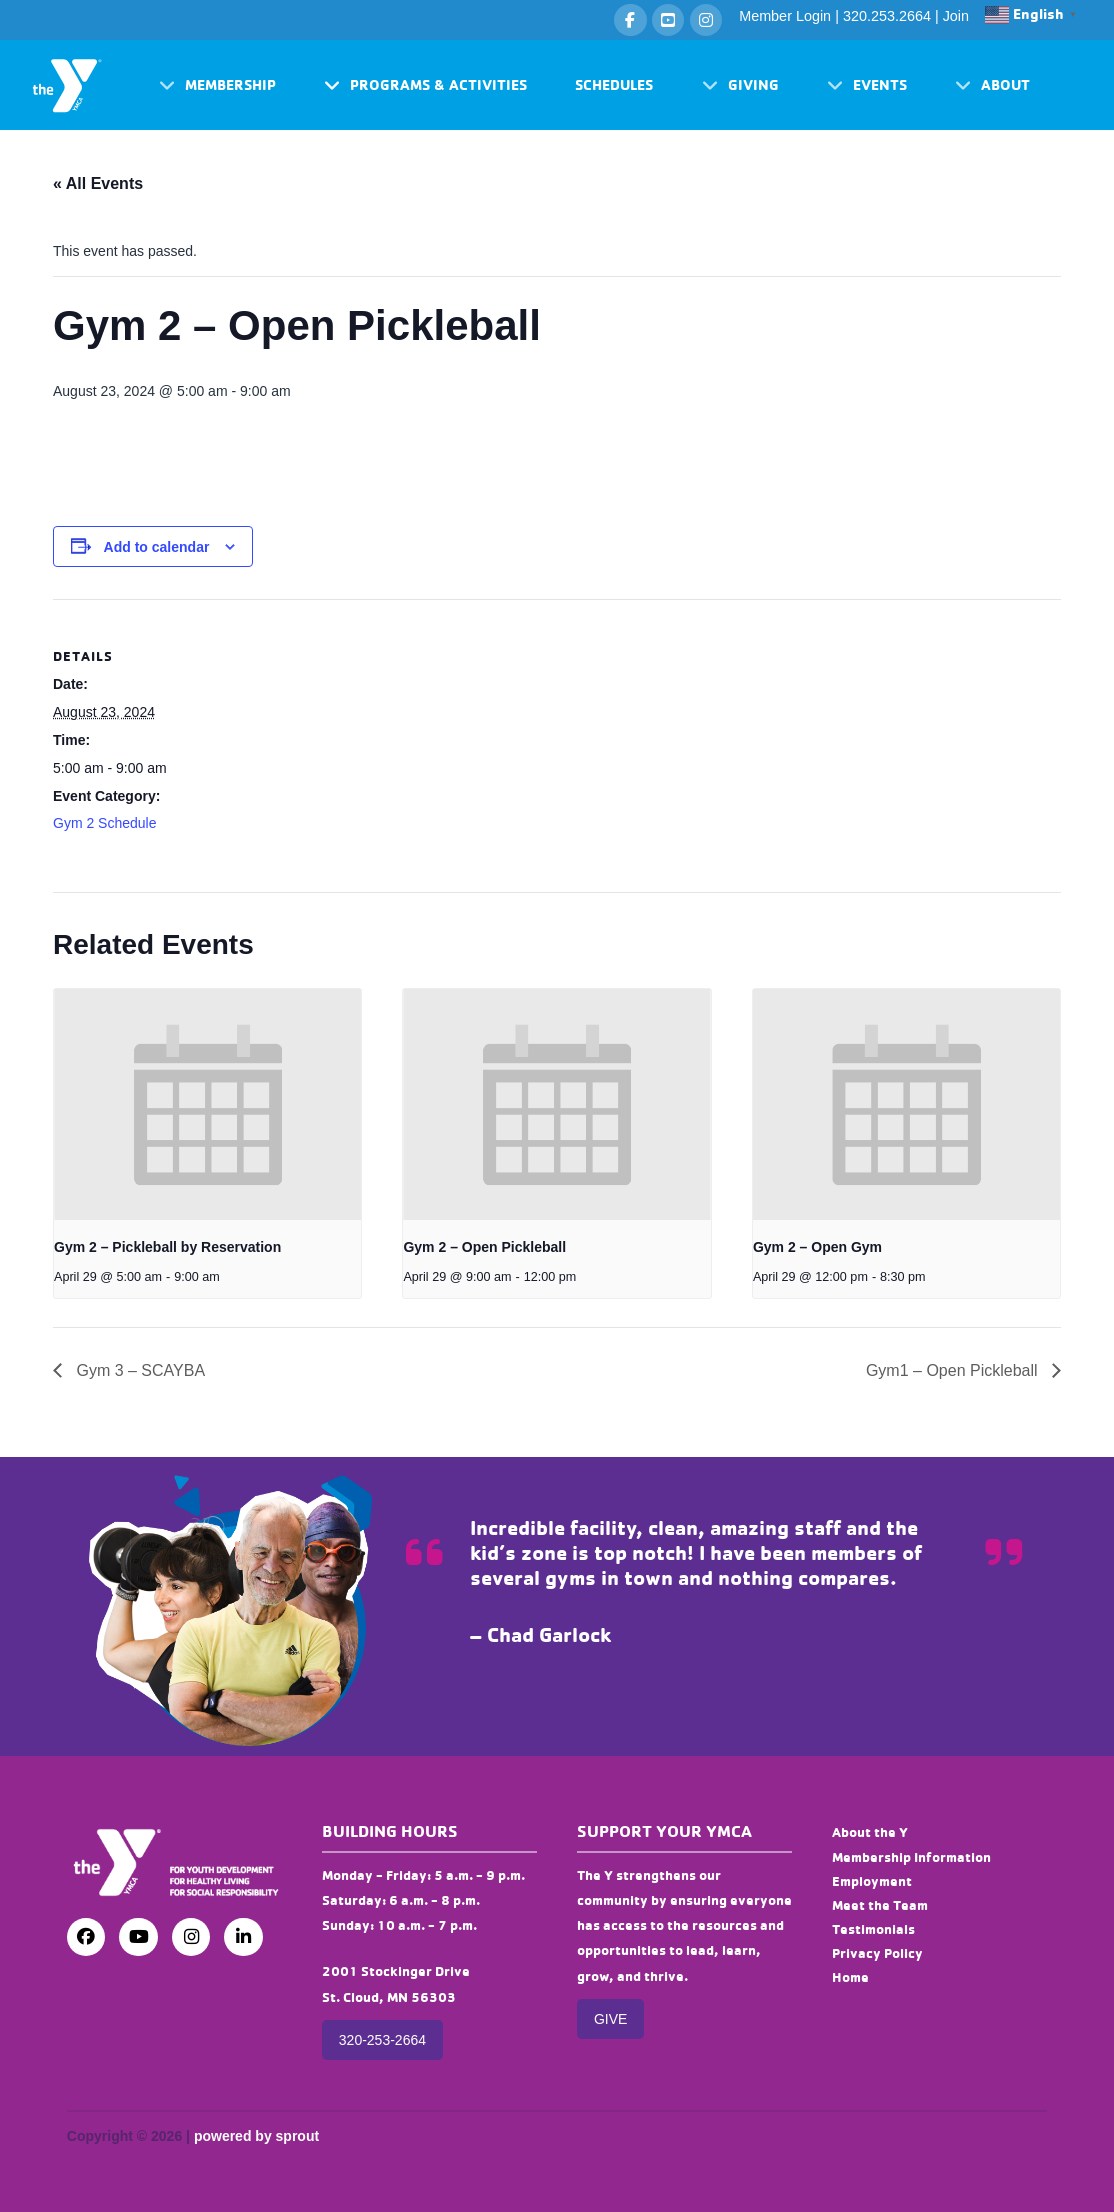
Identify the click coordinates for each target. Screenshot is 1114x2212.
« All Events (98, 183)
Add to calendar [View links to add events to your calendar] (157, 547)
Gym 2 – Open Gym (817, 1247)
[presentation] (207, 1104)
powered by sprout (256, 2136)
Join (956, 16)
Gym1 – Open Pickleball (954, 1370)
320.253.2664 (887, 16)
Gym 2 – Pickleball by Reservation (167, 1247)
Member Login (785, 16)
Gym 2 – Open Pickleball (484, 1247)
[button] (217, 85)
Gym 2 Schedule (105, 823)
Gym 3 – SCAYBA (138, 1370)
